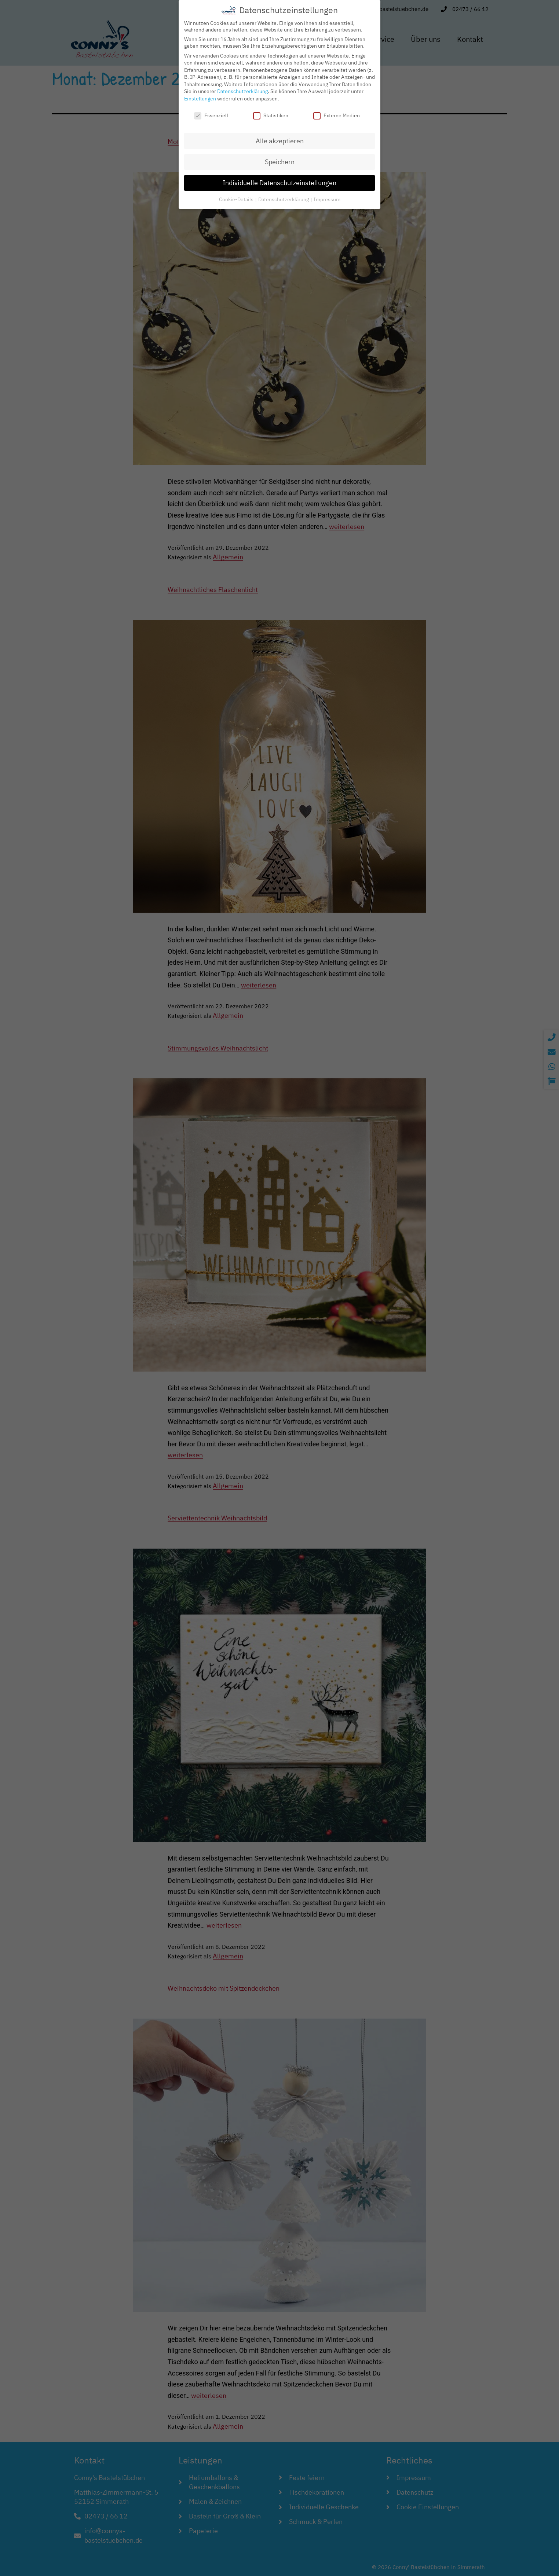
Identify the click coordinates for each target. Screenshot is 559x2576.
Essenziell (211, 112)
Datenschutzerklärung (242, 88)
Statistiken (270, 112)
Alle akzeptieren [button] (280, 138)
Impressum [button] (327, 196)
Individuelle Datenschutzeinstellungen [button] (279, 180)
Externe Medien (336, 112)
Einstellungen (200, 96)
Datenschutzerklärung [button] (284, 196)
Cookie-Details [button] (237, 196)
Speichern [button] (280, 159)
